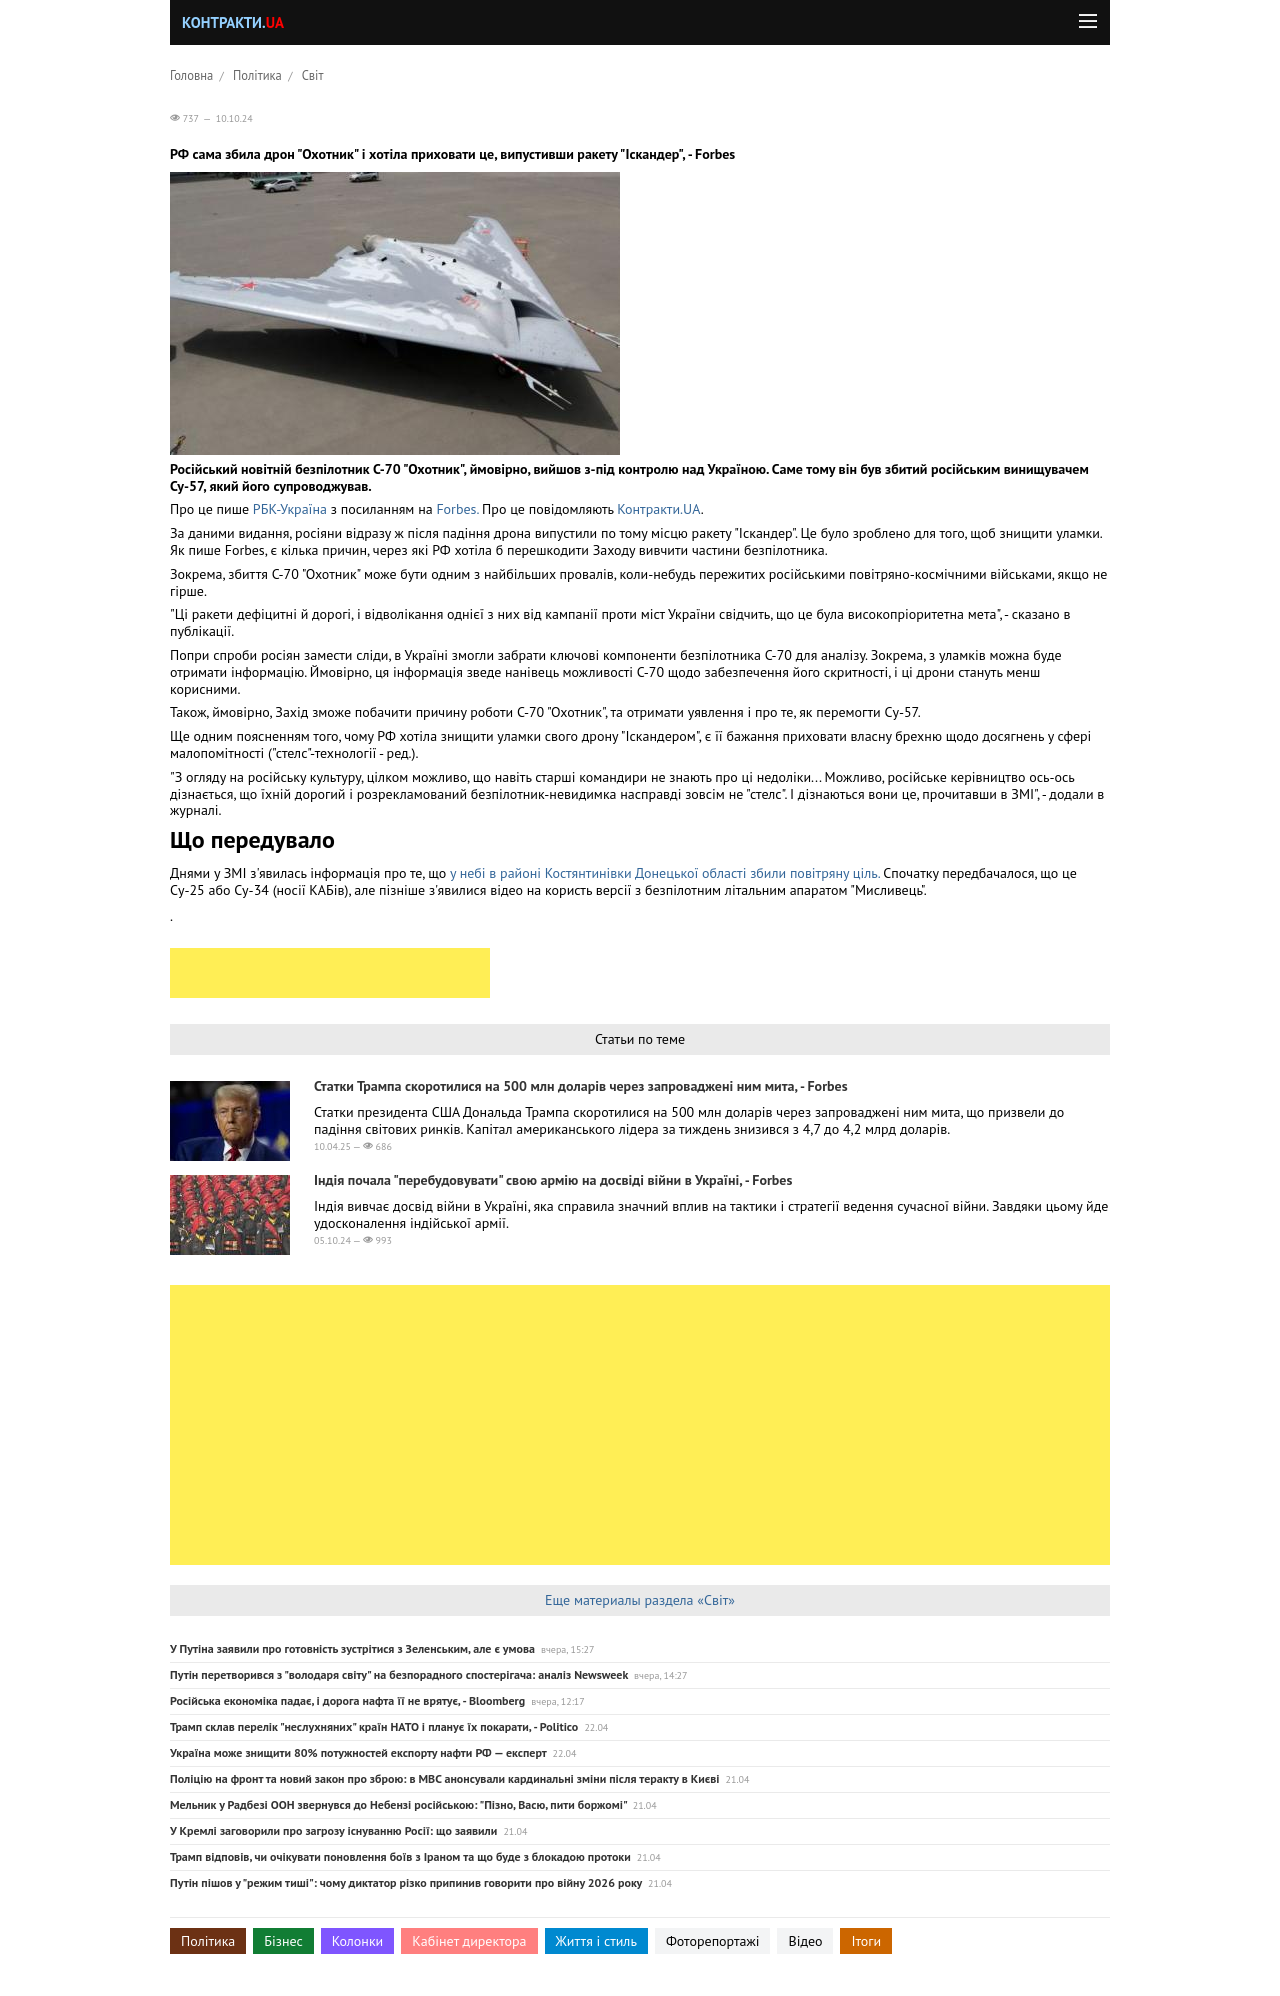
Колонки (358, 1941)
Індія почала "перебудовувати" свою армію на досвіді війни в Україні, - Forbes (553, 1180)
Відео (805, 1941)
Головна (191, 75)
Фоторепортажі (713, 1941)
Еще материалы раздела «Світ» (640, 1600)
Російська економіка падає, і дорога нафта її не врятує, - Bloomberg (347, 1700)
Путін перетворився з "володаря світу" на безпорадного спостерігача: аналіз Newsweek (399, 1674)
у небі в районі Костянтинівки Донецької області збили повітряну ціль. (665, 873)
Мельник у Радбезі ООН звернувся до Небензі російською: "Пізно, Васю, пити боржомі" (398, 1804)
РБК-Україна (290, 509)
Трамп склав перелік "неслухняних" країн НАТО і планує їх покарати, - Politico (374, 1726)
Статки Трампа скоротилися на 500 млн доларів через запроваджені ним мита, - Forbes (581, 1086)
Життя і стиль (596, 1941)
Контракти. (233, 22)
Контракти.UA (658, 509)
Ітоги (866, 1941)
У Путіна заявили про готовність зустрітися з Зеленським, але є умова (352, 1648)
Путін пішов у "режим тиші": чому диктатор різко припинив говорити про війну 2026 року (406, 1882)
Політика (257, 75)
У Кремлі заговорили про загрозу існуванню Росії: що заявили (333, 1830)
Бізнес (283, 1941)
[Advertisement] (330, 973)
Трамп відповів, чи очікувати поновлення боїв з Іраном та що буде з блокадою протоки (400, 1856)
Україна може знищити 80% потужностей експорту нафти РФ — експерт (358, 1752)
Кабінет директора (469, 1941)
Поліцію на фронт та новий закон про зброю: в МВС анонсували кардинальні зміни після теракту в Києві (444, 1778)
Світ (313, 75)
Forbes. (457, 509)
